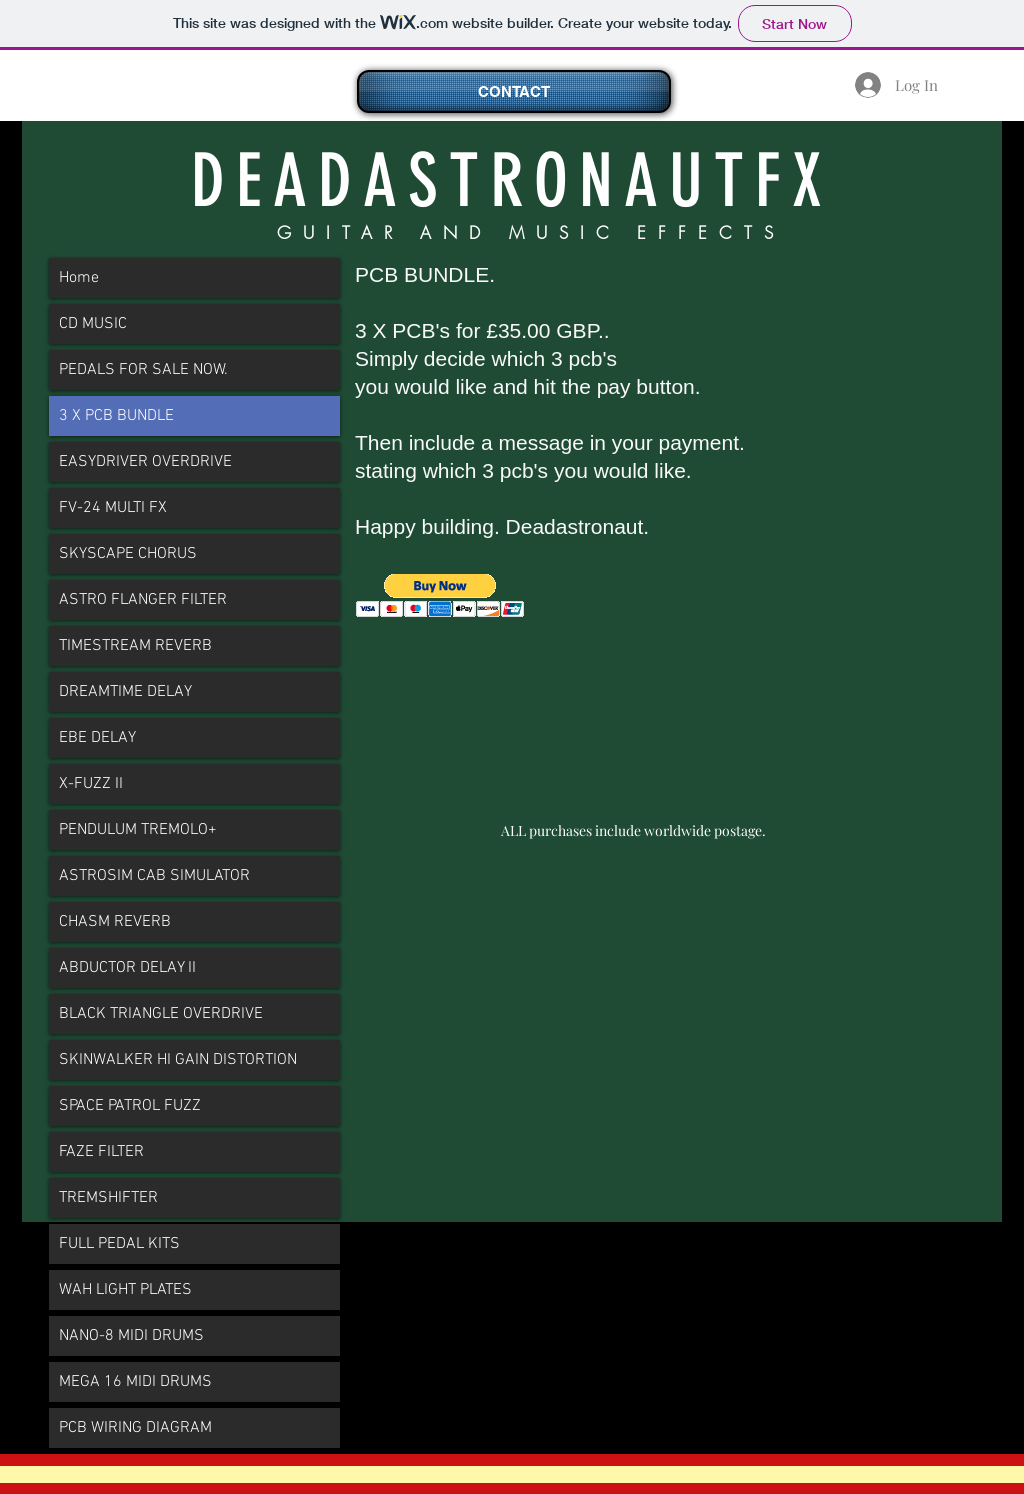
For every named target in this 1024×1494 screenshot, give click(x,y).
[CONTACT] (514, 91)
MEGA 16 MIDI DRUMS (135, 1382)
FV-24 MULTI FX (113, 508)
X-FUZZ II (91, 784)
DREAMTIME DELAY (125, 692)
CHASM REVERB (115, 922)
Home (79, 278)
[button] (440, 595)
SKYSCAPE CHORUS (128, 554)
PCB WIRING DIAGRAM (135, 1428)
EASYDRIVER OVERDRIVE (145, 462)
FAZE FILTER (101, 1152)
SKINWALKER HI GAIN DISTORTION (178, 1060)
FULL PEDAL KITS (119, 1244)
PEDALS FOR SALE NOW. (143, 370)
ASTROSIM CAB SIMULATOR (154, 876)
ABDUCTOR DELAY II (127, 968)
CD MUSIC (93, 324)
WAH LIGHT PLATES (125, 1290)
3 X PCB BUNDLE (116, 416)
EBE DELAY (97, 738)
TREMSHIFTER (108, 1198)
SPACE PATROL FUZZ (130, 1106)
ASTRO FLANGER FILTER (143, 600)
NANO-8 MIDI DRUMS (131, 1336)
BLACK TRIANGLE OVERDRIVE (161, 1014)
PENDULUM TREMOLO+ (138, 830)
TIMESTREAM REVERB (135, 646)
